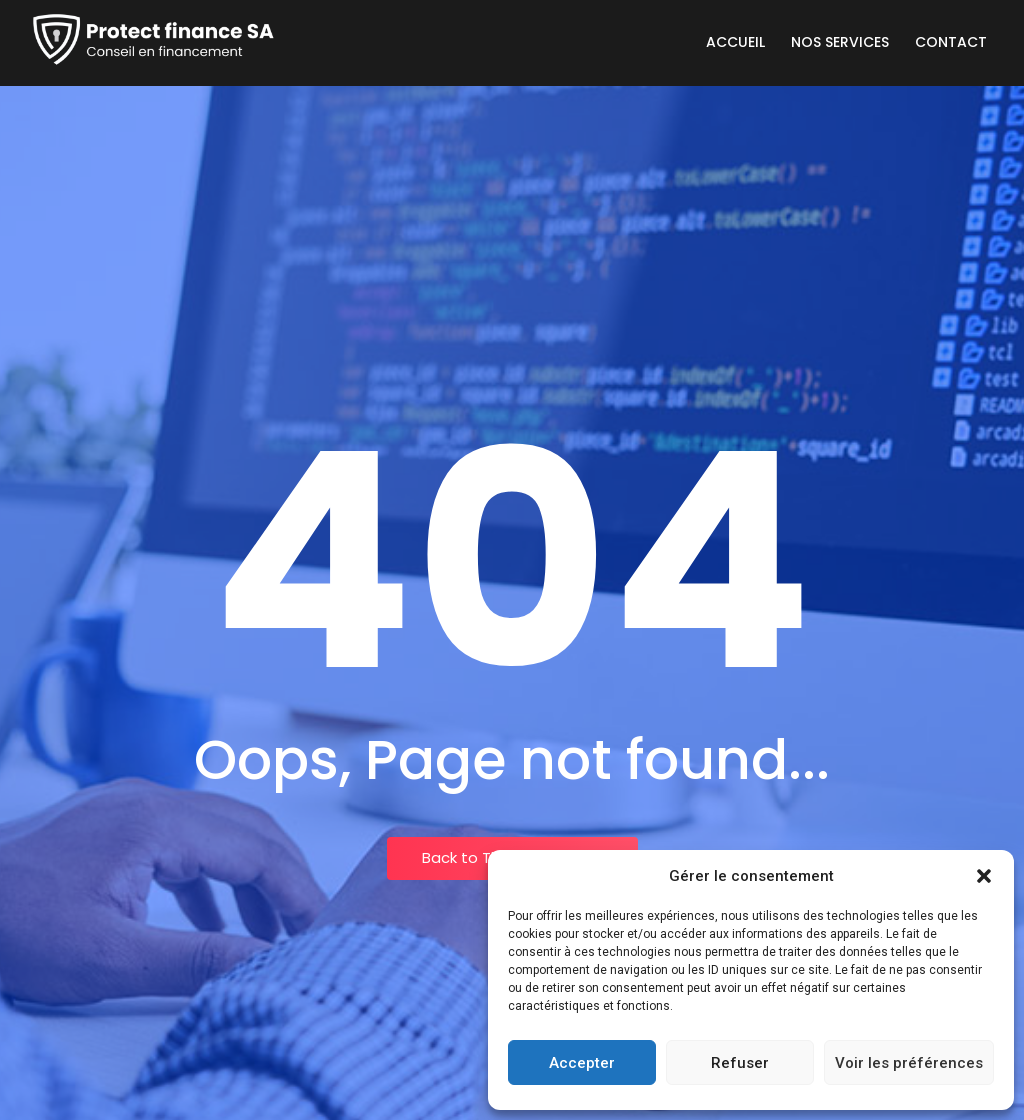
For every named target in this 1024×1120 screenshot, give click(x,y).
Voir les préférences (909, 1063)
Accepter (582, 1063)
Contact (951, 42)
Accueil (735, 42)
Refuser (740, 1063)
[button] (984, 876)
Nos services (840, 42)
